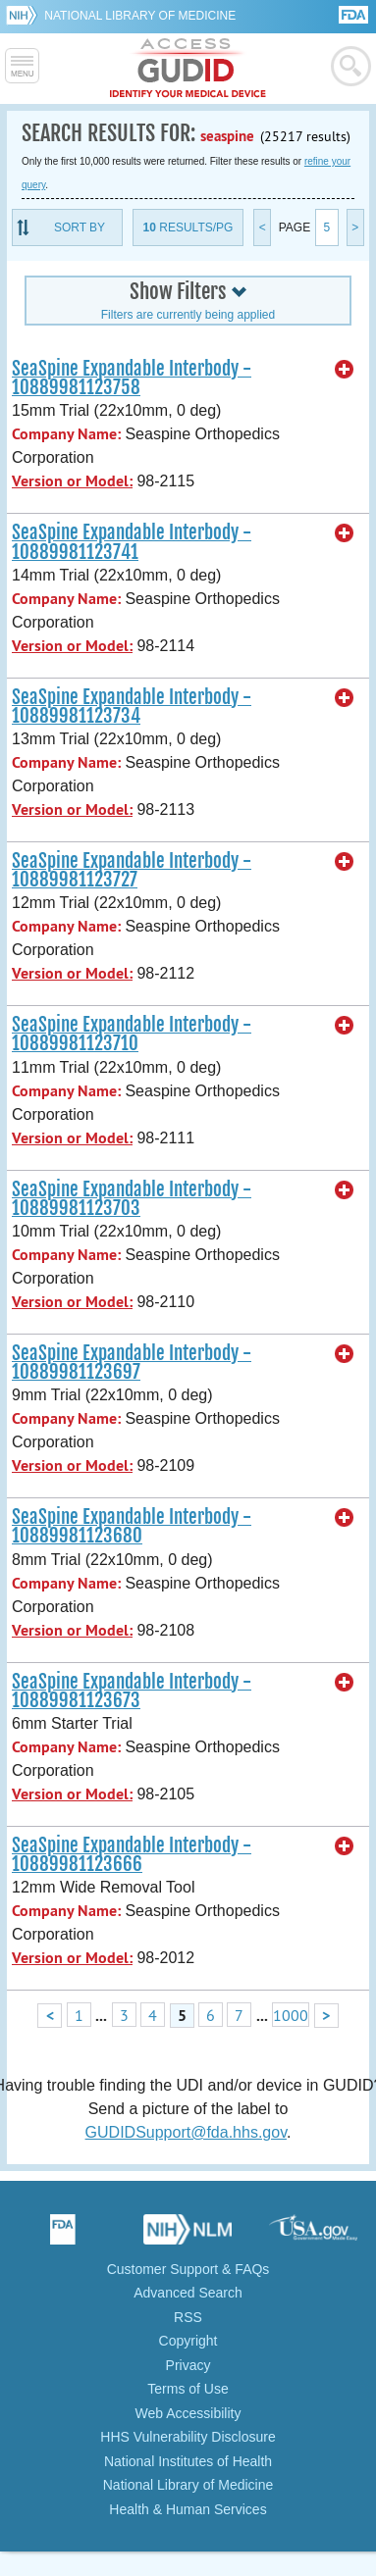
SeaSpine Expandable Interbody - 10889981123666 (131, 1855)
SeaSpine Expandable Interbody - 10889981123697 (131, 1362)
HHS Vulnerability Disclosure (187, 2437)
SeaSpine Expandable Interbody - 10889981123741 (131, 542)
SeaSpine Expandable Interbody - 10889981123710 (131, 1034)
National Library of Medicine (140, 16)
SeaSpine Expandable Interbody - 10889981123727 (131, 870)
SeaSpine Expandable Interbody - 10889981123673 (131, 1691)
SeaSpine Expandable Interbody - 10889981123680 (131, 1526)
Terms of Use (187, 2389)
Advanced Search (188, 2292)
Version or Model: (72, 481)
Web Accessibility (188, 2413)
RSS (188, 2317)
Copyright (188, 2341)
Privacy (188, 2365)
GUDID (188, 68)
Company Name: (66, 434)
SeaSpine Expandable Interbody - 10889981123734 (131, 706)
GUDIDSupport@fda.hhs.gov (186, 2132)
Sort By (79, 227)
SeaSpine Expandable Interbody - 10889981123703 (131, 1199)
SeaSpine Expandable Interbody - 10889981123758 (131, 378)
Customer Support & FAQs (188, 2269)
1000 (290, 2015)
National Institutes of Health (188, 2461)
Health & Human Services (187, 2509)
